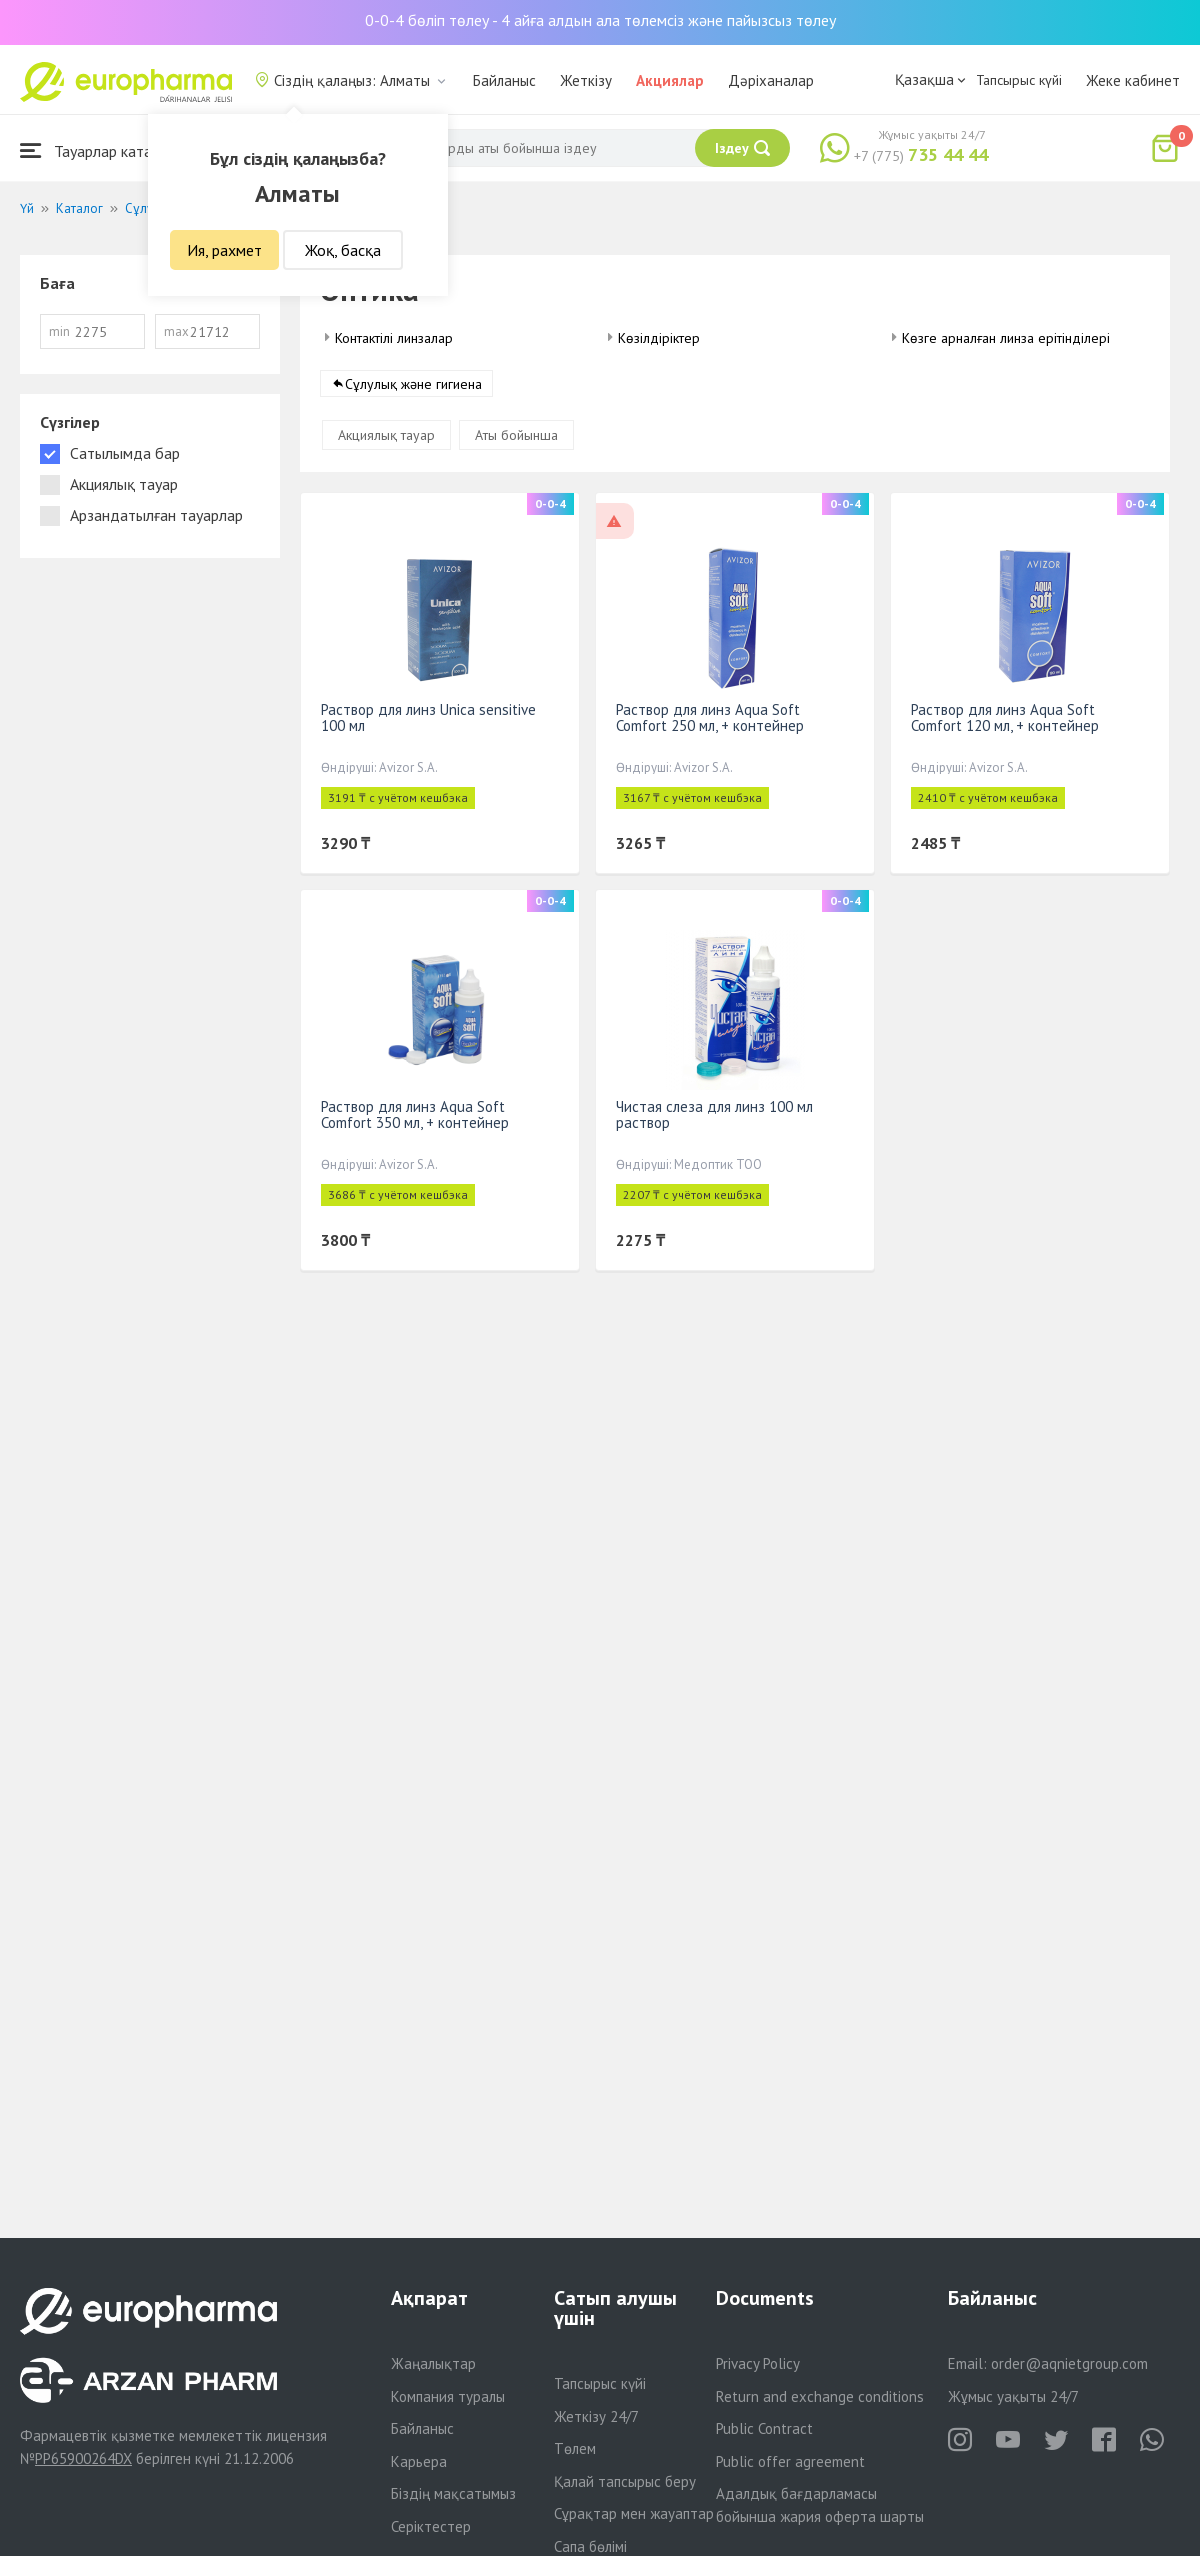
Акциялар (670, 80)
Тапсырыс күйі (1019, 80)
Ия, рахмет (224, 250)
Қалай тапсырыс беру (625, 2481)
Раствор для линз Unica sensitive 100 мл (428, 717)
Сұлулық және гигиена (413, 384)
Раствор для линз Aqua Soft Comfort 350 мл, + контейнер (415, 1114)
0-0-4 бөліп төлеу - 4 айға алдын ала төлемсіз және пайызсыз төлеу (600, 20)
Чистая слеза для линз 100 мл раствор (714, 1114)
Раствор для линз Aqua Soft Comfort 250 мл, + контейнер (710, 717)
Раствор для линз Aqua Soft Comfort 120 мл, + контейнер (1005, 717)
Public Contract (764, 2428)
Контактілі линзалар (394, 338)
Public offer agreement (790, 2461)
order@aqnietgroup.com (1069, 2363)
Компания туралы (448, 2396)
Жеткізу (586, 80)
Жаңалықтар (433, 2363)
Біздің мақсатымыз (453, 2493)
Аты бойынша (516, 435)
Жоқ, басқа (343, 250)
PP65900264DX (83, 2458)
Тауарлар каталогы (102, 150)
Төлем (575, 2448)
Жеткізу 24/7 (596, 2416)
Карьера (419, 2461)
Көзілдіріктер (659, 338)
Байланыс (504, 80)
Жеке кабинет (1133, 80)
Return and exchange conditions (820, 2396)
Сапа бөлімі (590, 2546)
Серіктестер (431, 2526)
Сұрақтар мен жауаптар (634, 2513)
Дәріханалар (771, 80)
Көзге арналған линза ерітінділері (1006, 338)
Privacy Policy (758, 2363)
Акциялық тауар (386, 435)
